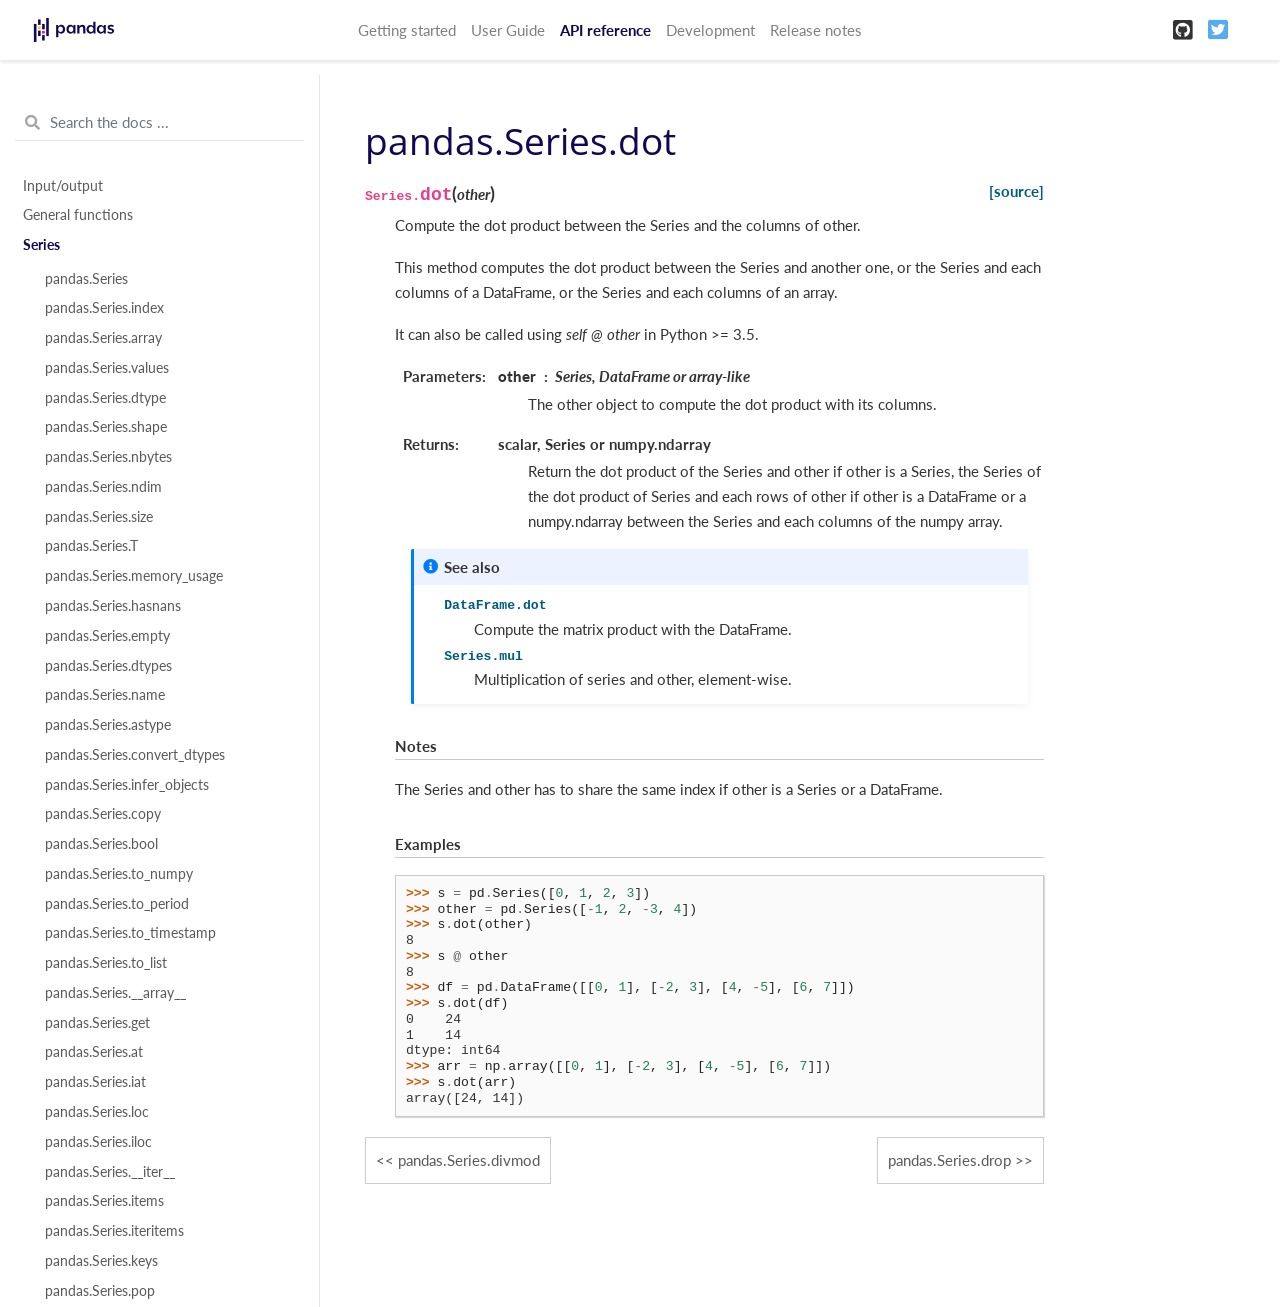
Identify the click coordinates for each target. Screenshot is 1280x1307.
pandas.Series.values (107, 368)
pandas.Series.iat (95, 1082)
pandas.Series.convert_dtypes (135, 755)
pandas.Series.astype (108, 725)
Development (710, 30)
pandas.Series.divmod (469, 1160)
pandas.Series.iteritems (114, 1231)
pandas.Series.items (104, 1201)
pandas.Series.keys (101, 1261)
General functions (78, 215)
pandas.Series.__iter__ (110, 1172)
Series (41, 245)
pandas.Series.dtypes (108, 666)
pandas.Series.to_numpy (119, 874)
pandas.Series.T (91, 546)
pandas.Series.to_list (106, 963)
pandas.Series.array (103, 338)
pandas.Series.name (105, 695)
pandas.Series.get (97, 1023)
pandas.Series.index (104, 308)
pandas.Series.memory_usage (134, 576)
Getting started (407, 30)
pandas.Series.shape (106, 427)
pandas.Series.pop (100, 1291)
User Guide (508, 30)
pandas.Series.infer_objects (127, 785)
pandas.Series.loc (97, 1112)
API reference (605, 30)
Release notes (816, 30)
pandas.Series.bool (101, 844)
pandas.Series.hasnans (113, 606)
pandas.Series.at (94, 1052)
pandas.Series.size (99, 517)
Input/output (63, 186)
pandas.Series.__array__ (115, 993)
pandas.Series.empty (107, 636)
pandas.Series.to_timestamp (130, 933)
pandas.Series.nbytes (108, 457)
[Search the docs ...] (159, 123)
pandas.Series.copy (103, 814)
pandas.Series (86, 279)
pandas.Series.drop (949, 1160)
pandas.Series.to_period (117, 904)
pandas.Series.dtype (105, 398)
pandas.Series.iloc (98, 1142)
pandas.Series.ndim (103, 487)
